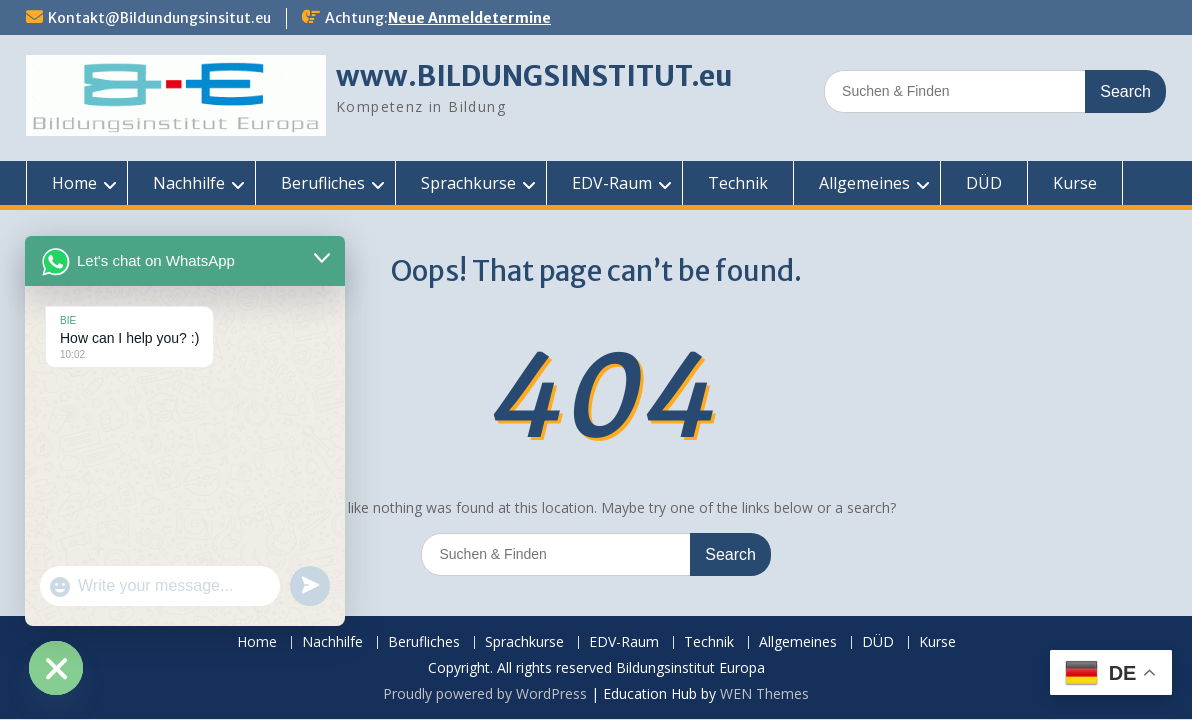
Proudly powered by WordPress (485, 693)
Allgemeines (864, 183)
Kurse (1075, 183)
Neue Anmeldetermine (469, 18)
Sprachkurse (468, 183)
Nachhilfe (189, 183)
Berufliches (323, 183)
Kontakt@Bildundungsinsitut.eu (159, 18)
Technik (738, 183)
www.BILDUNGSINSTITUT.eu (534, 76)
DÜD (984, 183)
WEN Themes (764, 693)
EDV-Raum (612, 183)
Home (74, 183)
